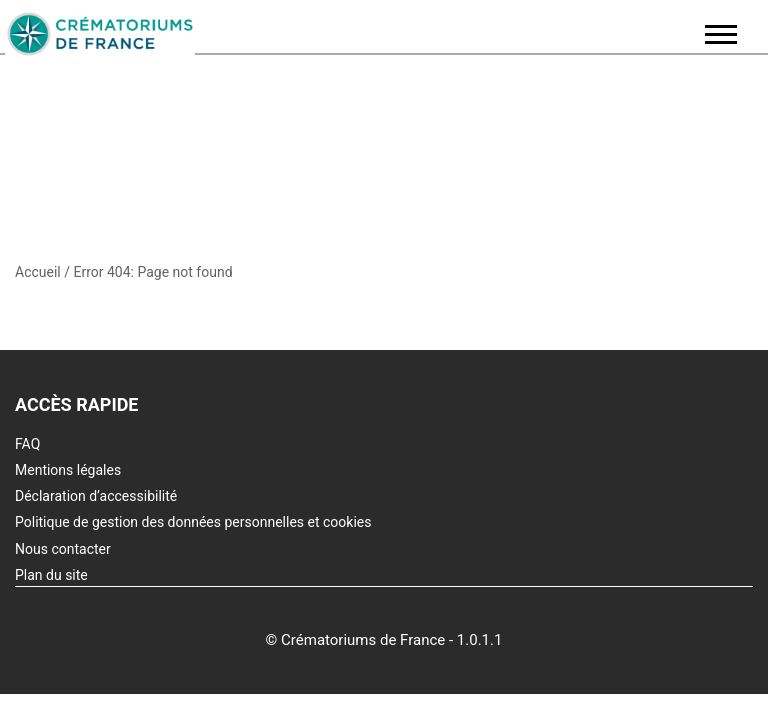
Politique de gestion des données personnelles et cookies (193, 522)
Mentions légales (68, 470)
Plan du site (51, 575)
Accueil (38, 272)
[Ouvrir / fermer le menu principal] (721, 34)
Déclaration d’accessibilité (96, 496)
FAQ (27, 444)
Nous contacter (63, 549)
